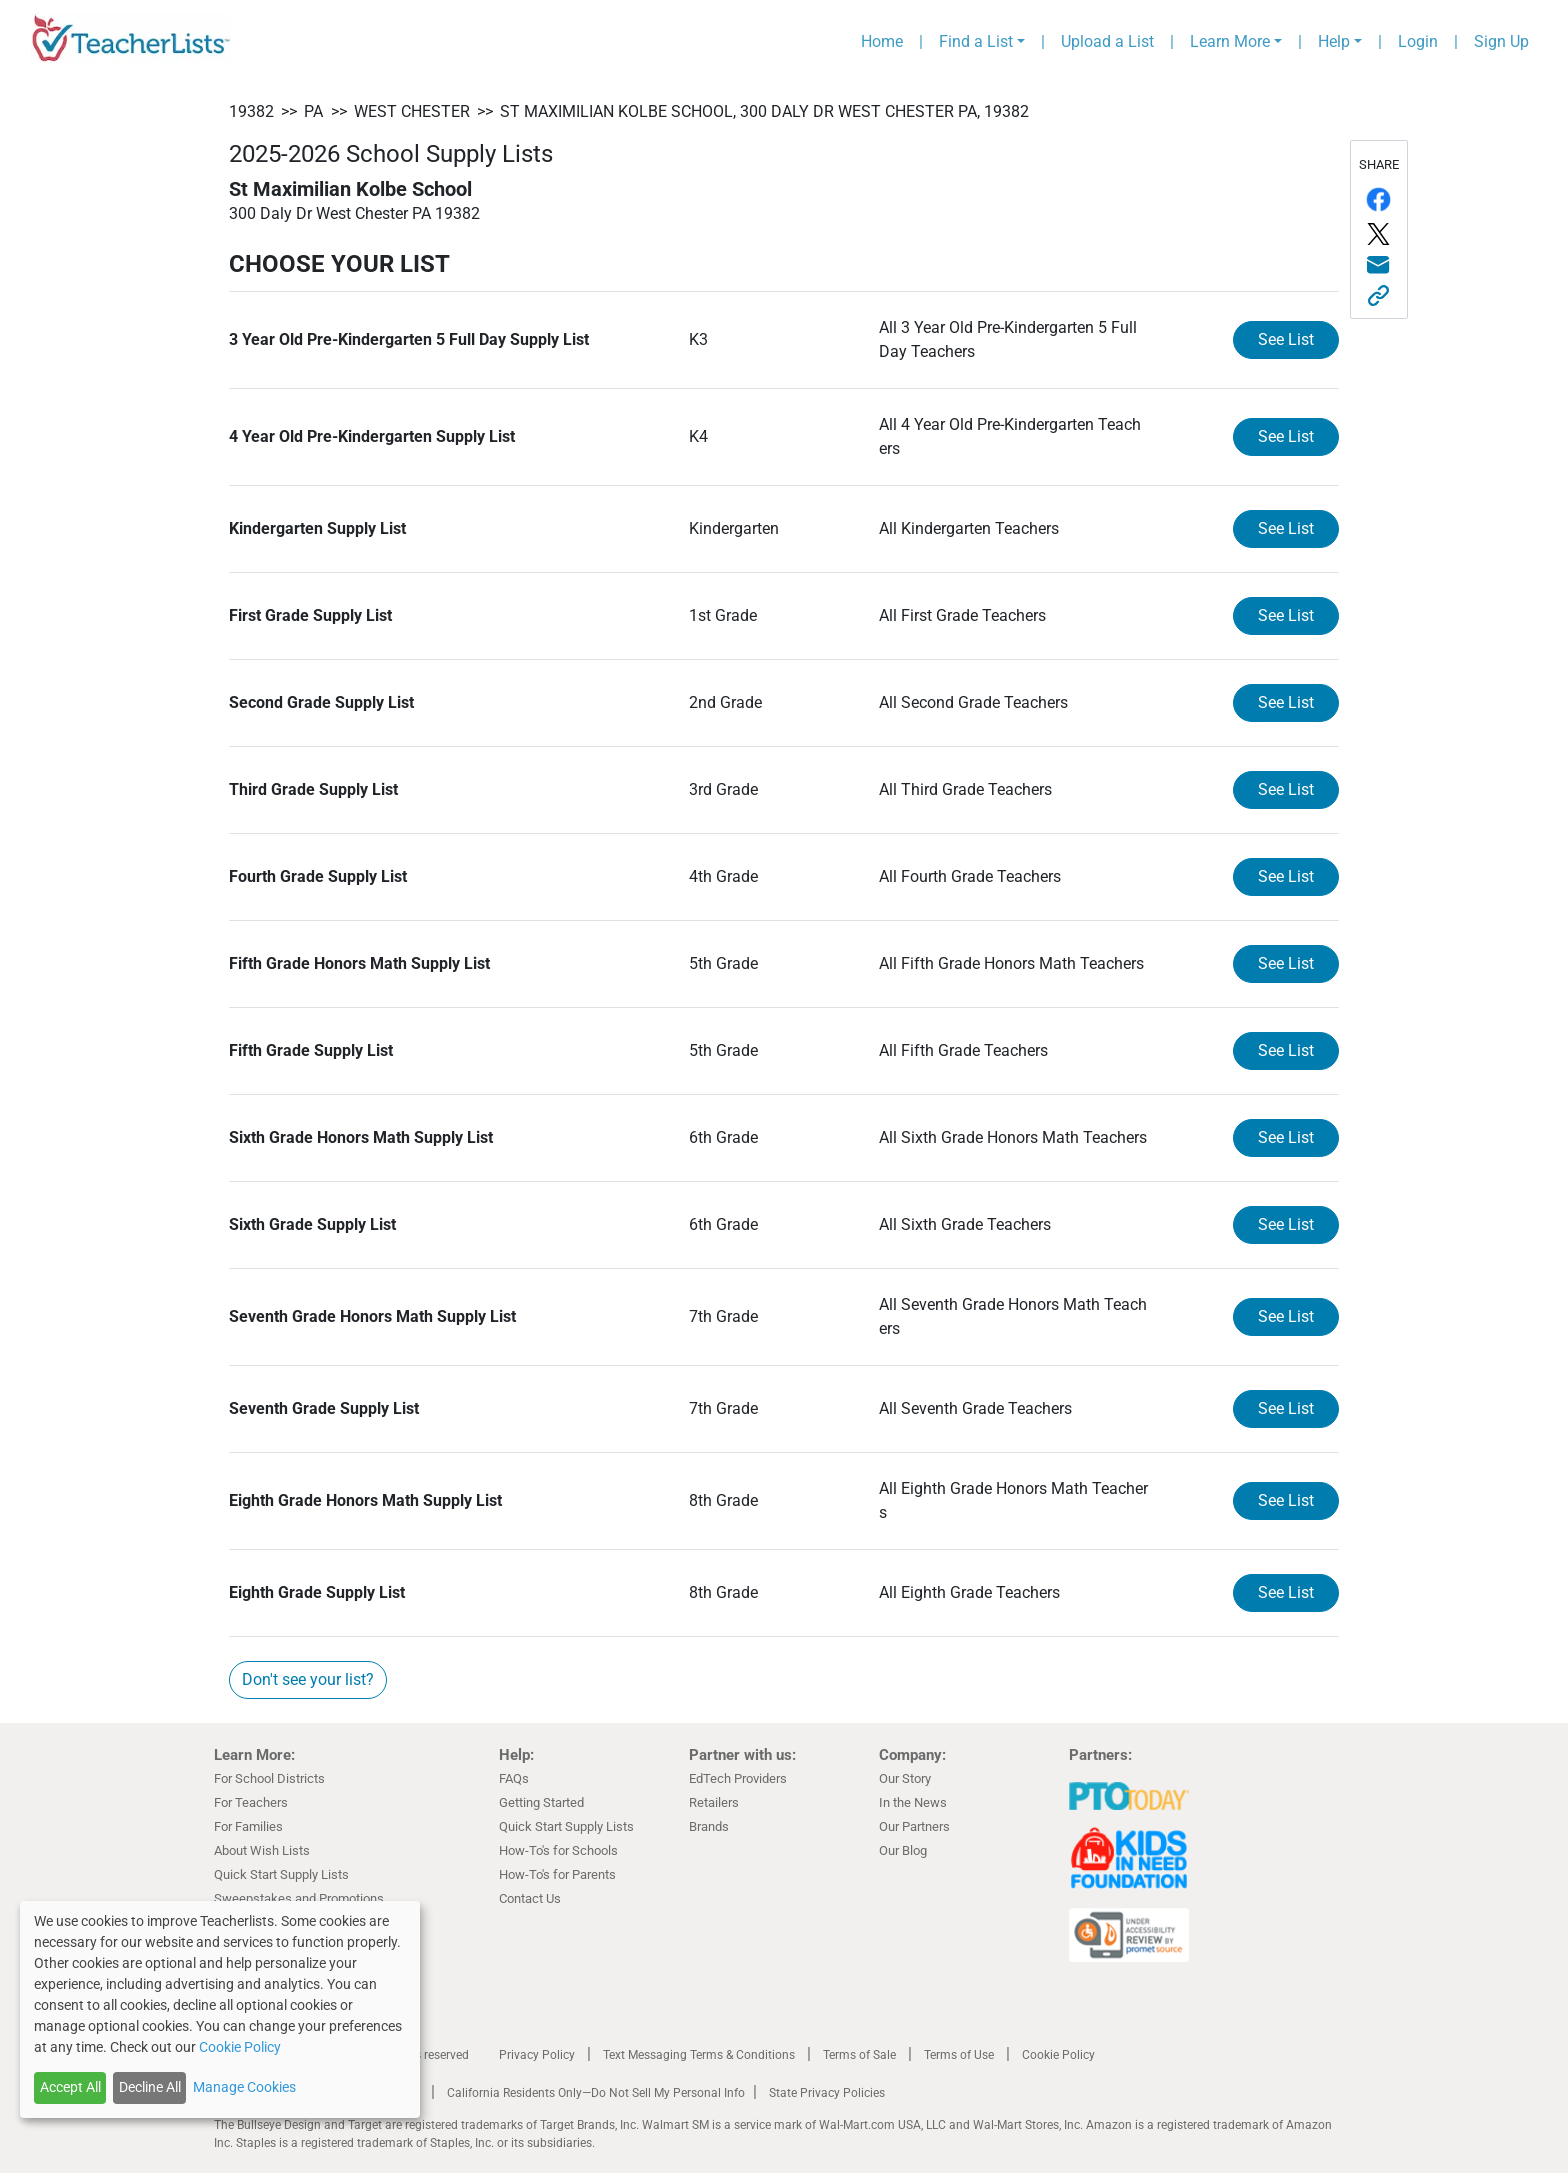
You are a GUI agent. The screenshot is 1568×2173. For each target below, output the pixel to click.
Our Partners (914, 1826)
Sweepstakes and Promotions (299, 1898)
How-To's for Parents (557, 1874)
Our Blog (903, 1850)
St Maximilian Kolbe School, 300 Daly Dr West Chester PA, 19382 (764, 111)
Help (1334, 41)
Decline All (150, 2087)
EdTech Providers (738, 1778)
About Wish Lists (262, 1850)
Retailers (714, 1802)
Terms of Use (959, 2055)
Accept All (70, 2087)
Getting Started (541, 1802)
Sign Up (1501, 41)
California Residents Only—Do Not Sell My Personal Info (596, 2093)
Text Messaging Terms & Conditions (699, 2055)
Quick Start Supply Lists (281, 1874)
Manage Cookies (244, 2087)
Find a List (976, 41)
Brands (709, 1826)
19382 (251, 111)
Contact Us (530, 1898)
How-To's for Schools (558, 1850)
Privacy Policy (537, 2055)
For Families (248, 1826)
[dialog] (220, 2009)
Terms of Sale (859, 2055)
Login (1418, 41)
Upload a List (1107, 41)
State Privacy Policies (827, 2093)
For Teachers (251, 1802)
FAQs (514, 1778)
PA (313, 111)
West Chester (412, 111)
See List (1286, 339)
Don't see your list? (308, 1679)
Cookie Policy (1058, 2055)
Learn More (1230, 41)
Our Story (905, 1778)
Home (882, 41)
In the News (913, 1802)
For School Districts (269, 1778)
